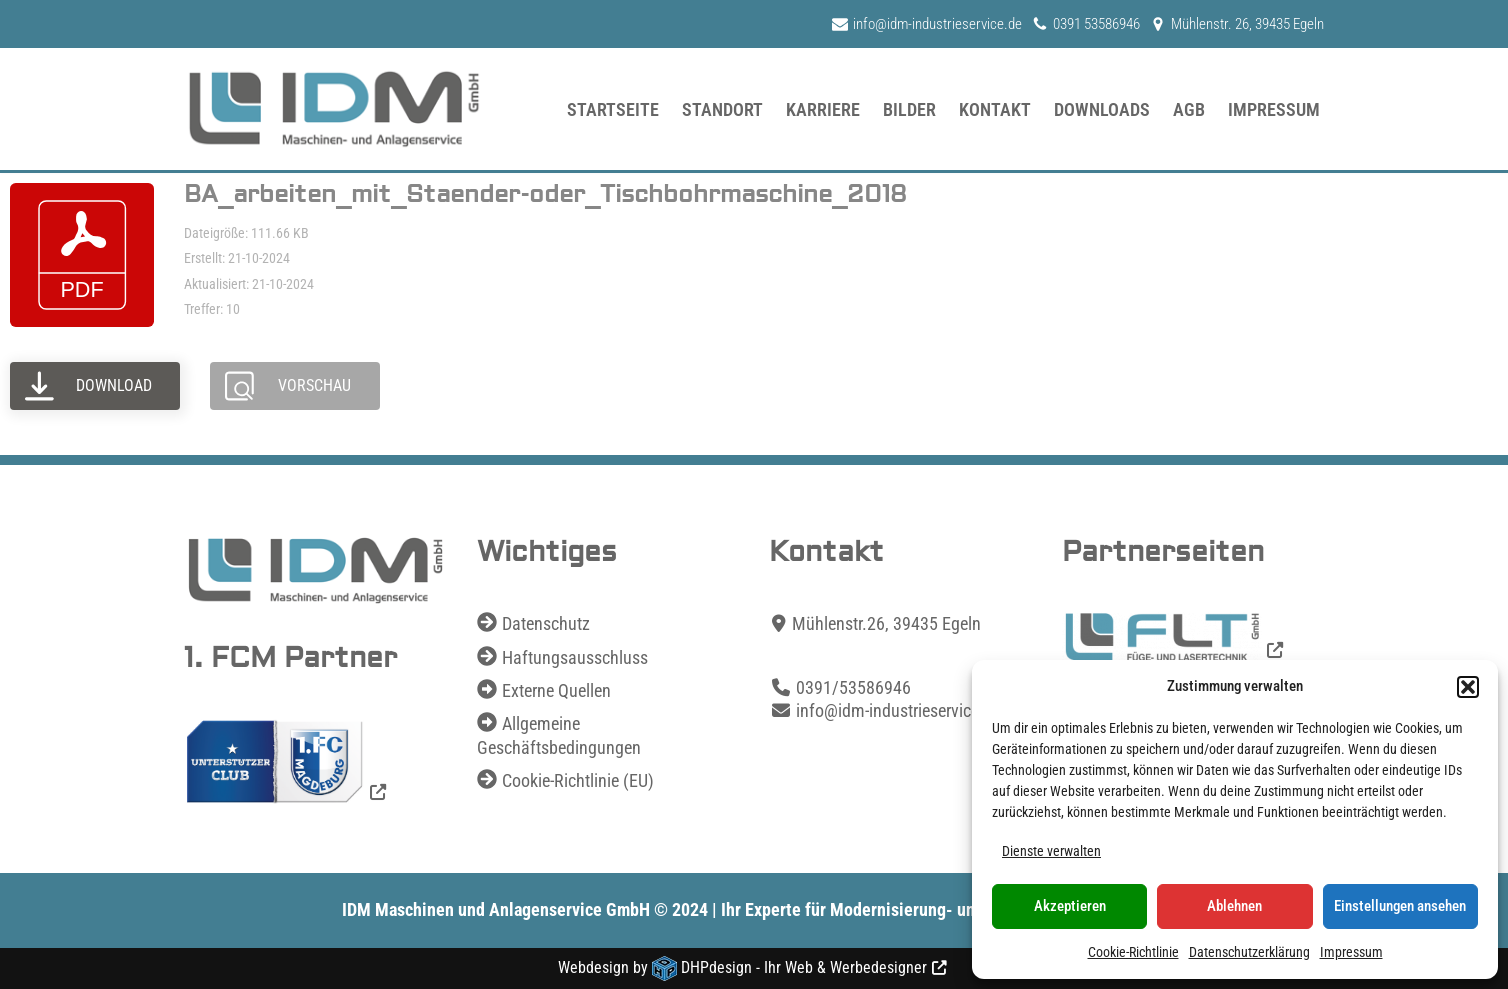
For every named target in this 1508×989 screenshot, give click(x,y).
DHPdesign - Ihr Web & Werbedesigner (804, 967)
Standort (722, 109)
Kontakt (995, 109)
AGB (1189, 109)
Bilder (909, 109)
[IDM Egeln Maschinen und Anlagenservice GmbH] (334, 109)
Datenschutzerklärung (1249, 952)
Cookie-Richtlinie (1133, 952)
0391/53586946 (853, 687)
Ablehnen (1234, 906)
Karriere (823, 109)
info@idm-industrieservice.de (937, 24)
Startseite (613, 109)
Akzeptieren (1070, 906)
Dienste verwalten (1051, 851)
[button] (1468, 687)
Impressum (1351, 952)
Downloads (1102, 109)
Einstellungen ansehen (1400, 906)
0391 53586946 (1096, 24)
